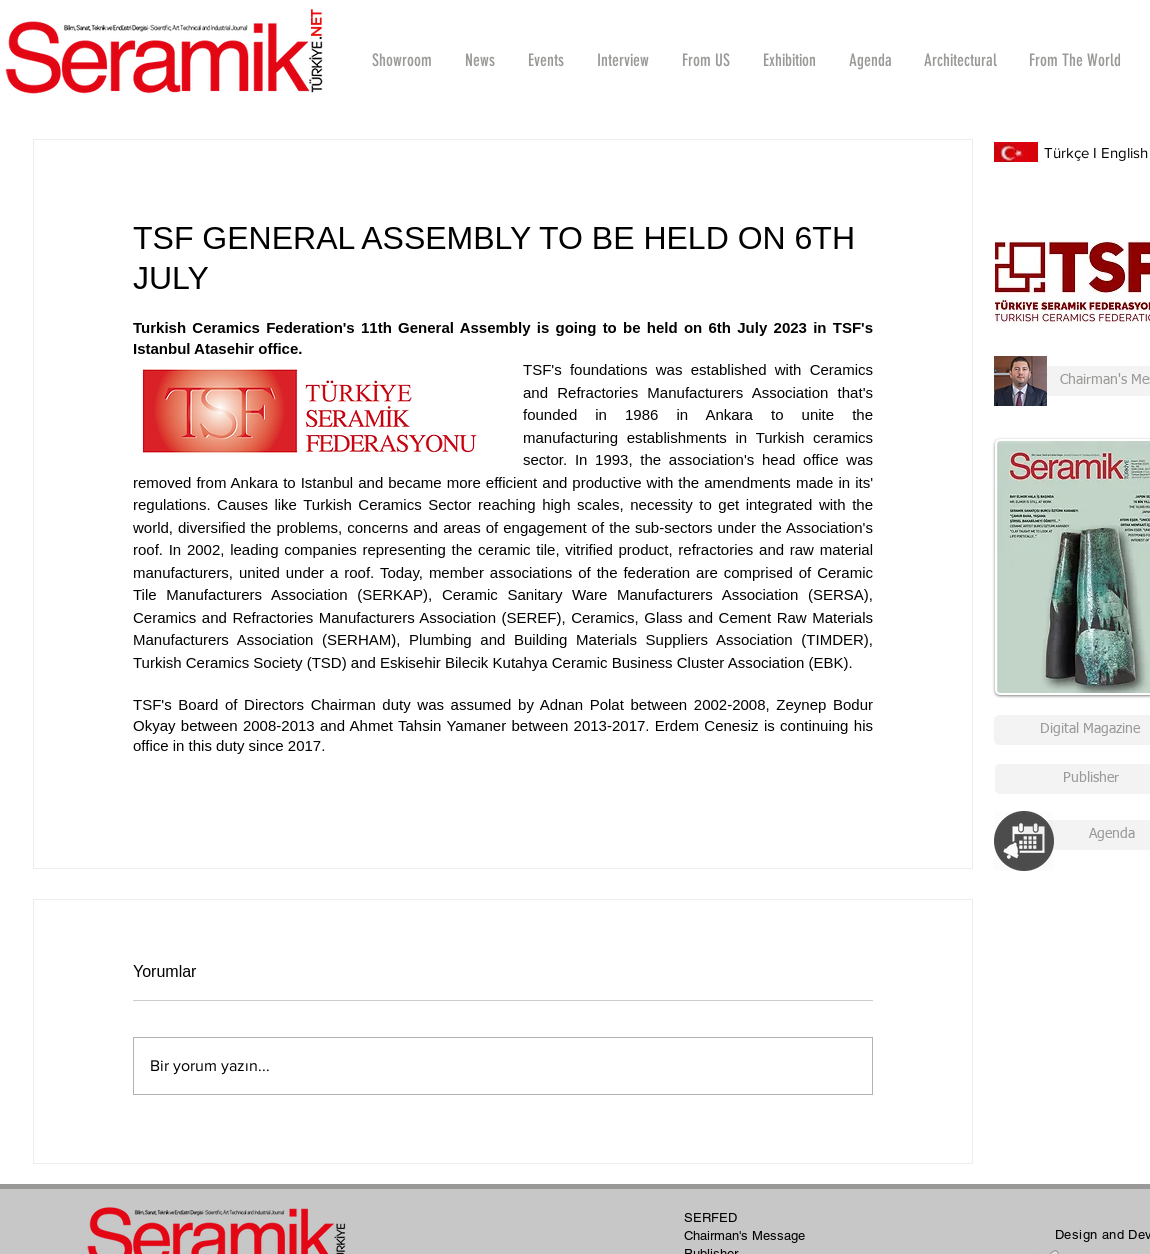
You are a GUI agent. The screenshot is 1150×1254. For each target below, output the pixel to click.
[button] (622, 60)
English (1124, 152)
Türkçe (1066, 152)
